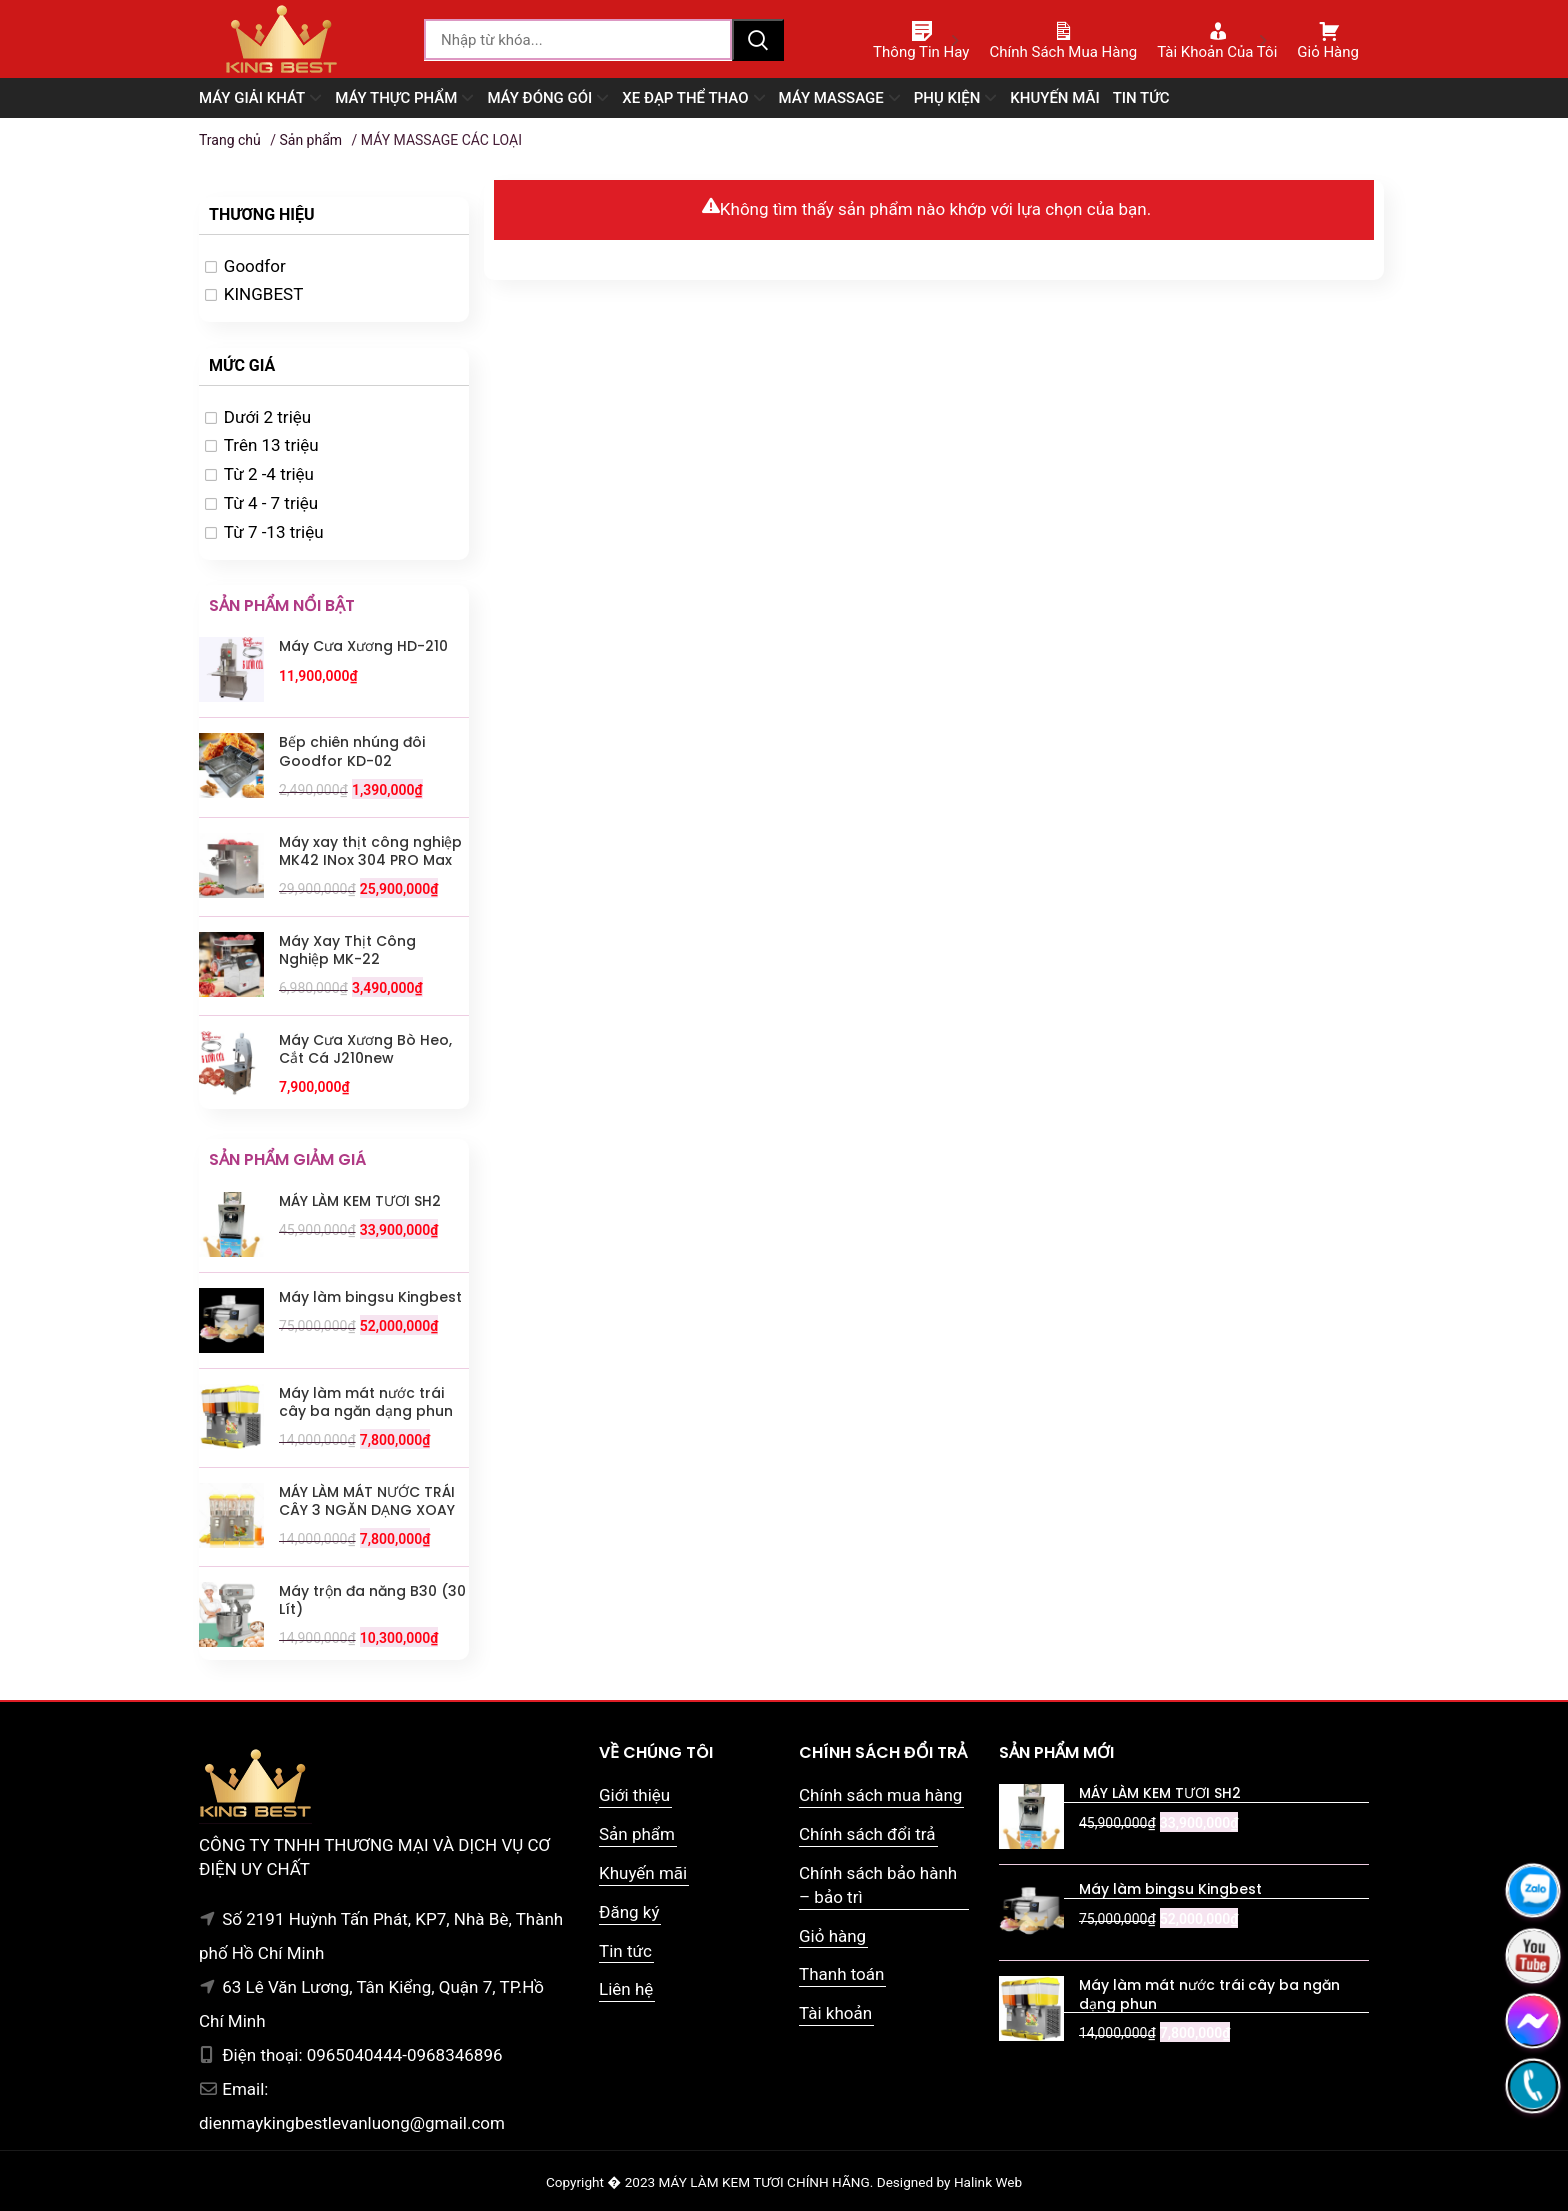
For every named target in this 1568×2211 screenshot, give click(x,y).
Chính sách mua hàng (880, 1795)
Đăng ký (629, 1912)
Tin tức (625, 1951)
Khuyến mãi (643, 1873)
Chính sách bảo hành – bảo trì (878, 1885)
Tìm (758, 40)
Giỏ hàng (832, 1936)
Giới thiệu (634, 1795)
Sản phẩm (310, 140)
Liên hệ (626, 1989)
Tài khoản (835, 2013)
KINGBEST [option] (264, 294)
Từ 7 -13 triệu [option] (274, 532)
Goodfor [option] (255, 266)
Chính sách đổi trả (867, 1834)
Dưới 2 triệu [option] (267, 417)
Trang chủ (230, 140)
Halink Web (988, 2182)
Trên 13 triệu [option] (271, 445)
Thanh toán (841, 1974)
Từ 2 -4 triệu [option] (269, 474)
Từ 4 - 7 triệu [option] (271, 503)
